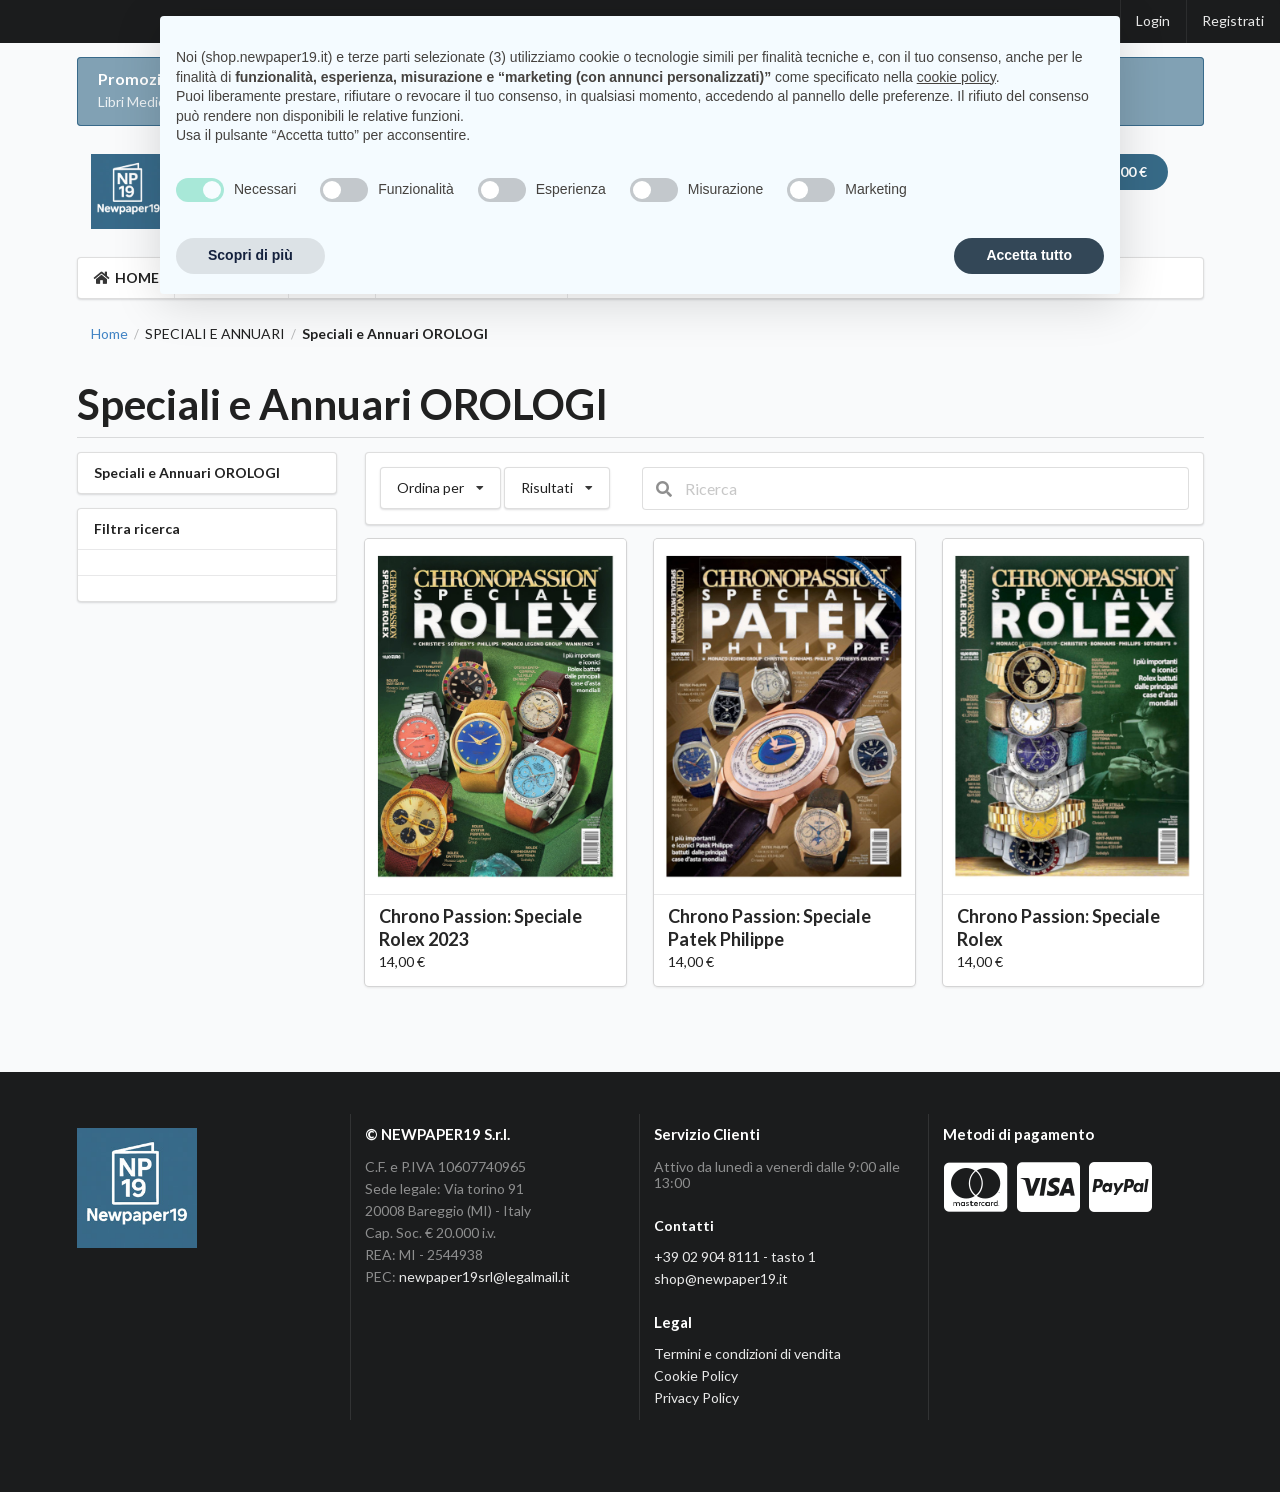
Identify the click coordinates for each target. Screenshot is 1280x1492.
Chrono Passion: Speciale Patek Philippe (769, 927)
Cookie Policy (696, 1375)
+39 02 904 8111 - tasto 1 (735, 1256)
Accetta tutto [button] (1029, 255)
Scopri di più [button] (250, 255)
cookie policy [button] (956, 77)
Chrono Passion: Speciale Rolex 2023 (480, 927)
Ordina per (440, 482)
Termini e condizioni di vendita (747, 1353)
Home (109, 334)
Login (1153, 20)
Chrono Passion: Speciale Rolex (1058, 927)
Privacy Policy (696, 1397)
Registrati (1233, 20)
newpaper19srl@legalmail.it (484, 1276)
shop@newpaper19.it (721, 1278)
